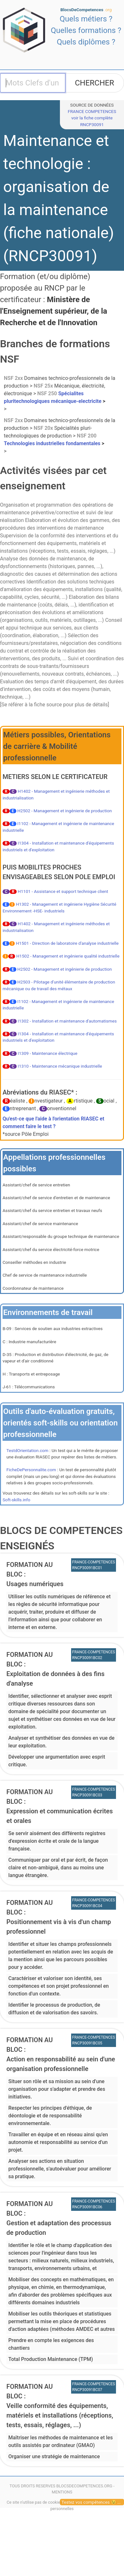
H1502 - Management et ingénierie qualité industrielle (68, 956)
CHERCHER (94, 82)
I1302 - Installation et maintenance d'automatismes (67, 1020)
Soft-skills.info (16, 1499)
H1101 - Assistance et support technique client (63, 891)
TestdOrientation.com (27, 1450)
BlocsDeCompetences (86, 9)
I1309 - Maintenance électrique (47, 1053)
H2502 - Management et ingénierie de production (64, 810)
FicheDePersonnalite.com (31, 1469)
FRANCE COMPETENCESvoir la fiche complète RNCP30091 (92, 118)
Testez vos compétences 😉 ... (91, 2502)
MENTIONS (62, 2492)
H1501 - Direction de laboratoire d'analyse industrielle (67, 943)
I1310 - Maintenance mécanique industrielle (60, 1066)
